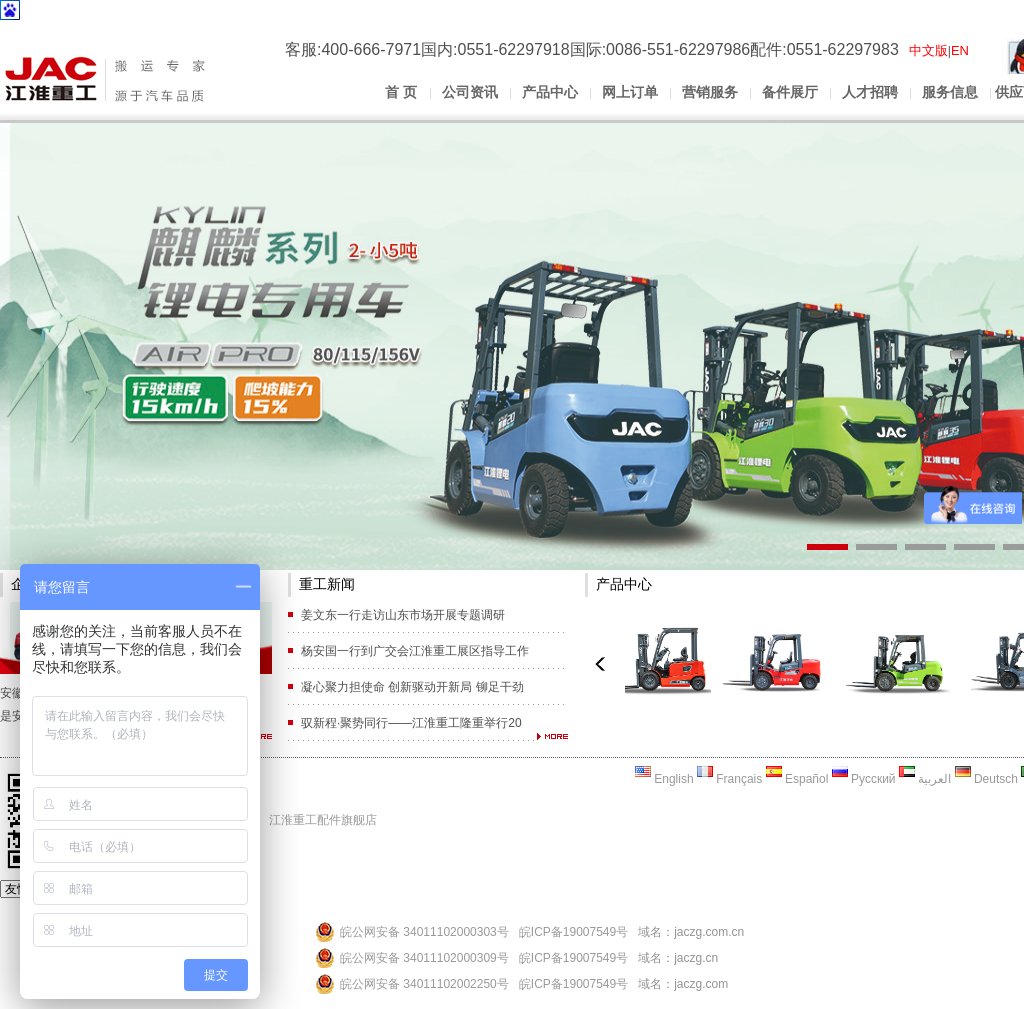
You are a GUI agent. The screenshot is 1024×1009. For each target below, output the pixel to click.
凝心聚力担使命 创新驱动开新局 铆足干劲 (412, 687)
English (664, 779)
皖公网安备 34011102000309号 (424, 958)
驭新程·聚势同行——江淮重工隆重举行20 (411, 723)
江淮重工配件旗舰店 (323, 820)
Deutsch (986, 779)
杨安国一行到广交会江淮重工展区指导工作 (415, 651)
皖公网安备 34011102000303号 (424, 932)
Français (729, 779)
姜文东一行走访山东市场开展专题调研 (403, 615)
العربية (925, 779)
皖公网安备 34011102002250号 (424, 984)
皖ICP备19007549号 (573, 932)
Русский (864, 779)
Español (797, 779)
